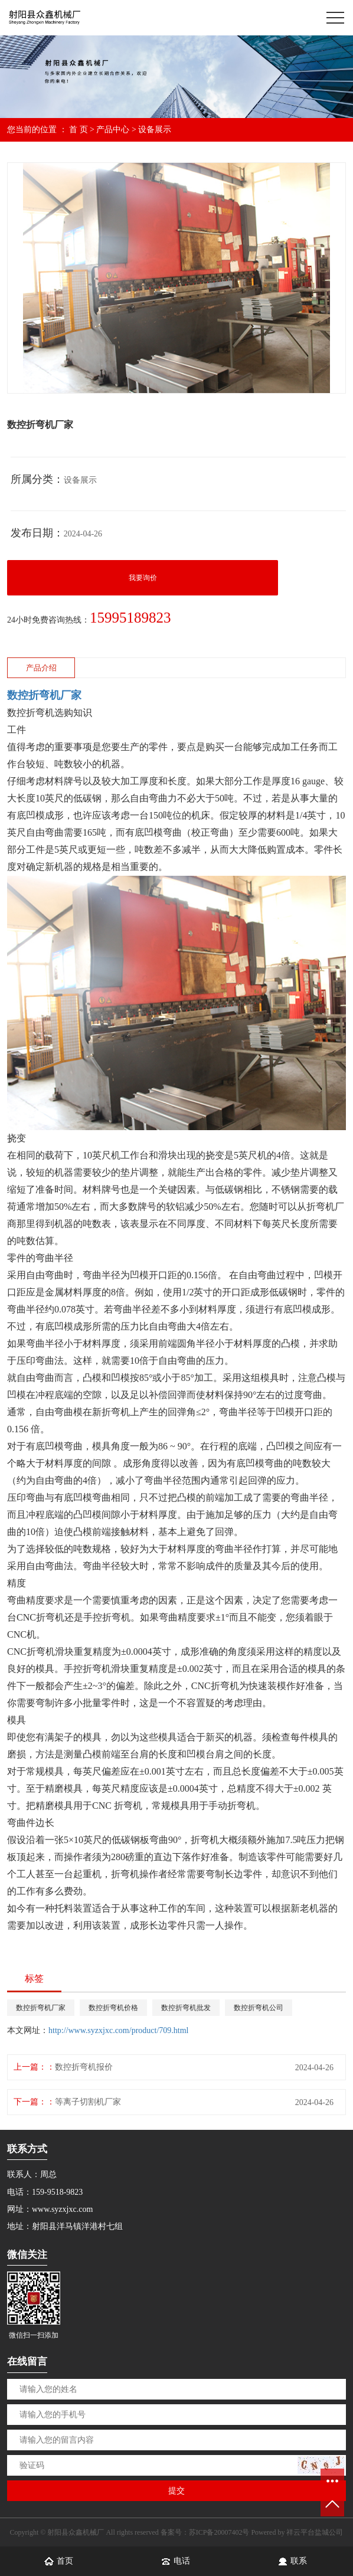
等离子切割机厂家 (88, 2101)
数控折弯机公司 (258, 2008)
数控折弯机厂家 (41, 2008)
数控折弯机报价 (84, 2067)
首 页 (78, 129)
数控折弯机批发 (186, 2008)
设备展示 (154, 129)
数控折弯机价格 (113, 2008)
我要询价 (143, 578)
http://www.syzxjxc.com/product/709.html (118, 2030)
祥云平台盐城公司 (314, 2532)
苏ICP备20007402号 (219, 2532)
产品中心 (112, 129)
